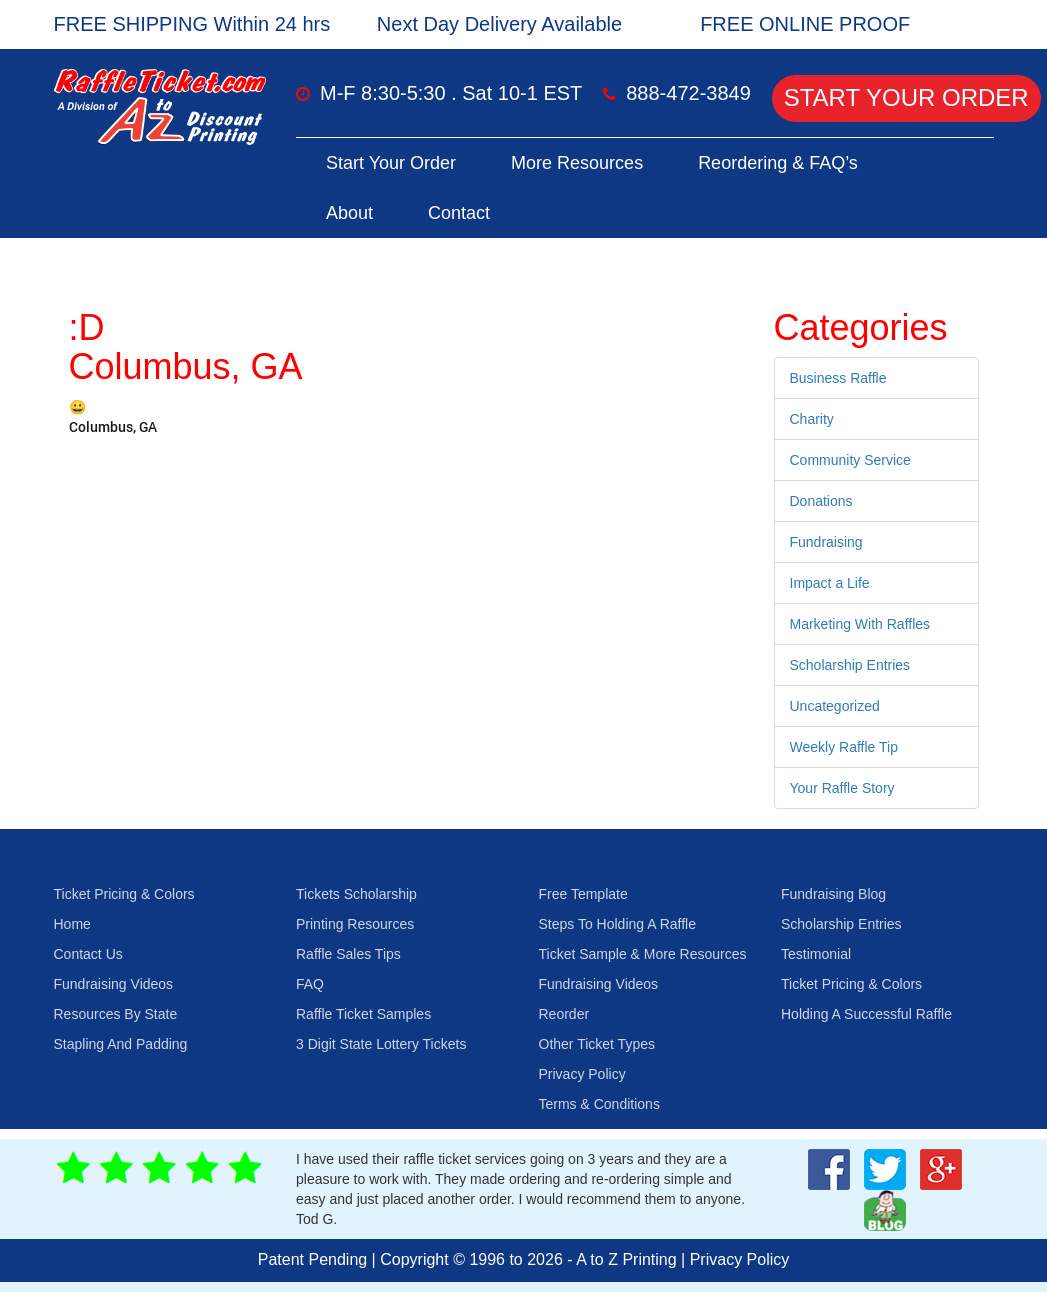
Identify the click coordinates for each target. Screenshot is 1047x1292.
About (349, 213)
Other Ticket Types (597, 1044)
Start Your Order (906, 97)
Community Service (850, 460)
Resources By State (116, 1014)
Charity (812, 419)
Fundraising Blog (833, 894)
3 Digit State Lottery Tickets (381, 1044)
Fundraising (826, 542)
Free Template (583, 894)
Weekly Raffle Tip (844, 747)
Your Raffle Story (842, 788)
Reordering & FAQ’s (778, 163)
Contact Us (88, 954)
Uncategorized (835, 706)
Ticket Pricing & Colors (124, 894)
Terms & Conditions (599, 1104)
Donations (821, 501)
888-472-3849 (688, 93)
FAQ (310, 984)
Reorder (564, 1014)
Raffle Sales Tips (348, 954)
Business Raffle (838, 378)
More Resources (577, 163)
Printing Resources (355, 924)
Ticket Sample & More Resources (643, 954)
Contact (459, 213)
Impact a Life (830, 583)
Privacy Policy (582, 1074)
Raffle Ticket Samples (363, 1014)
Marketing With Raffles (860, 624)
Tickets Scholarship (356, 894)
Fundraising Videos (114, 984)
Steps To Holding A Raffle (617, 924)
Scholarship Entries (850, 665)
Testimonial (816, 954)
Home (72, 924)
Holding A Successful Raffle (866, 1014)
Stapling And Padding (121, 1044)
